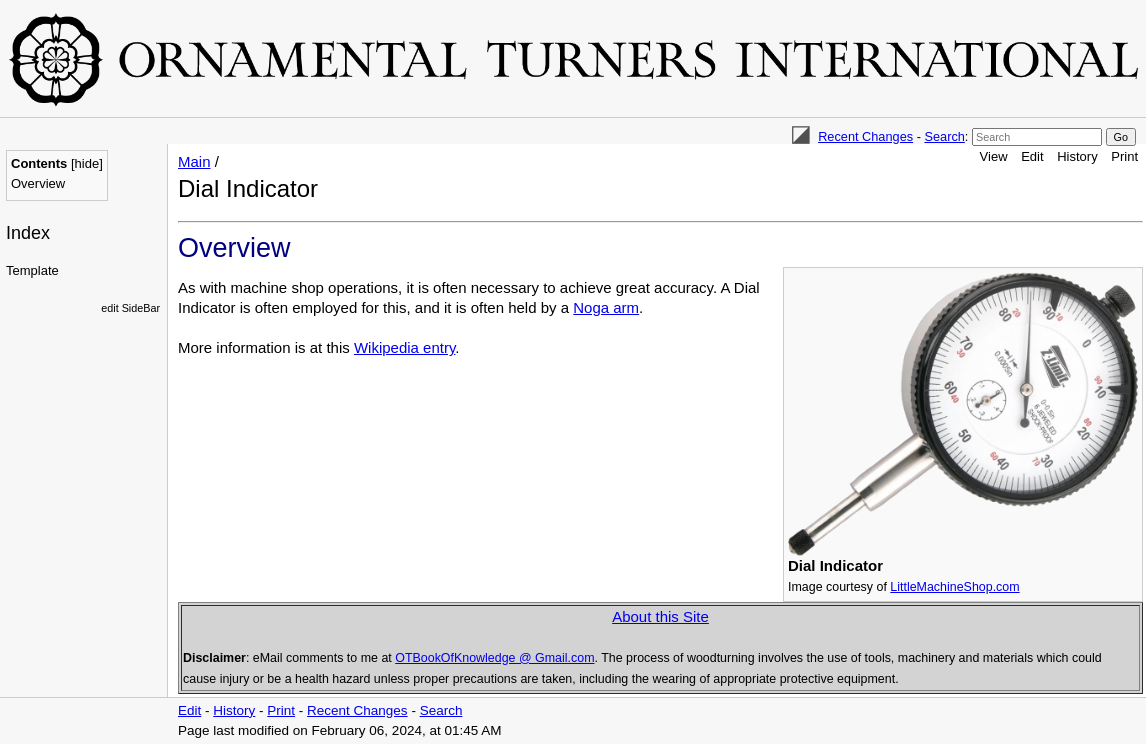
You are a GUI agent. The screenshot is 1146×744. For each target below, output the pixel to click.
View (994, 156)
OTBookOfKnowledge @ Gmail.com (494, 658)
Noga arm (606, 307)
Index (28, 233)
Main (194, 161)
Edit (1032, 156)
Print (1124, 156)
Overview (38, 183)
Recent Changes (865, 136)
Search (944, 136)
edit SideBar (130, 308)
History (1077, 156)
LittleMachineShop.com (954, 587)
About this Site (660, 616)
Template (32, 270)
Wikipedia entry (404, 347)
